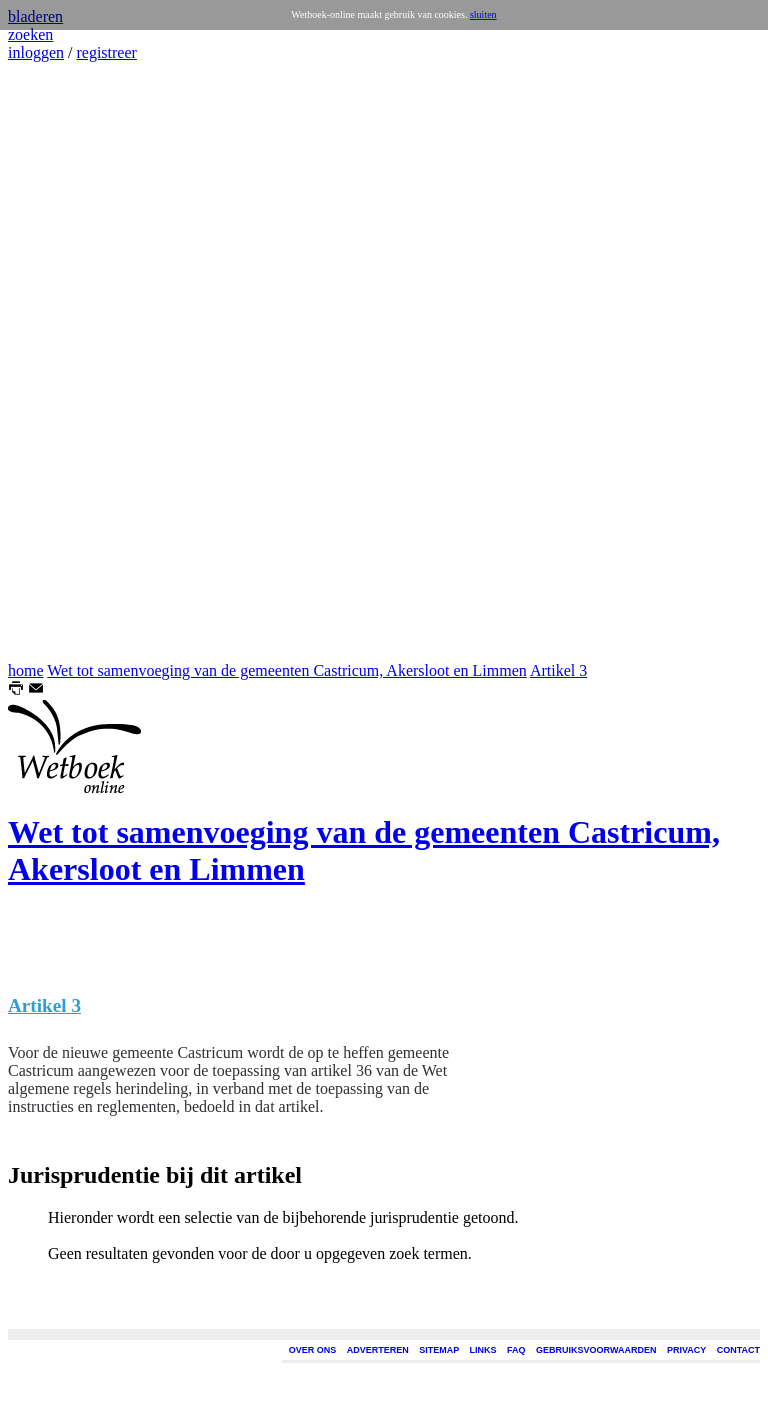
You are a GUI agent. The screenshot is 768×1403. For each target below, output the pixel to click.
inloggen (36, 52)
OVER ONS (313, 1350)
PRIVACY (686, 1350)
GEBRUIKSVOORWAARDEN (596, 1350)
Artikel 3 (558, 670)
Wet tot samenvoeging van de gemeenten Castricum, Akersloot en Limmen (286, 670)
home (26, 670)
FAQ (516, 1350)
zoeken (30, 34)
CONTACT (738, 1350)
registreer (106, 52)
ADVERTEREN (378, 1350)
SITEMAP (439, 1350)
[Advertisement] (68, 362)
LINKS (483, 1350)
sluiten (483, 14)
